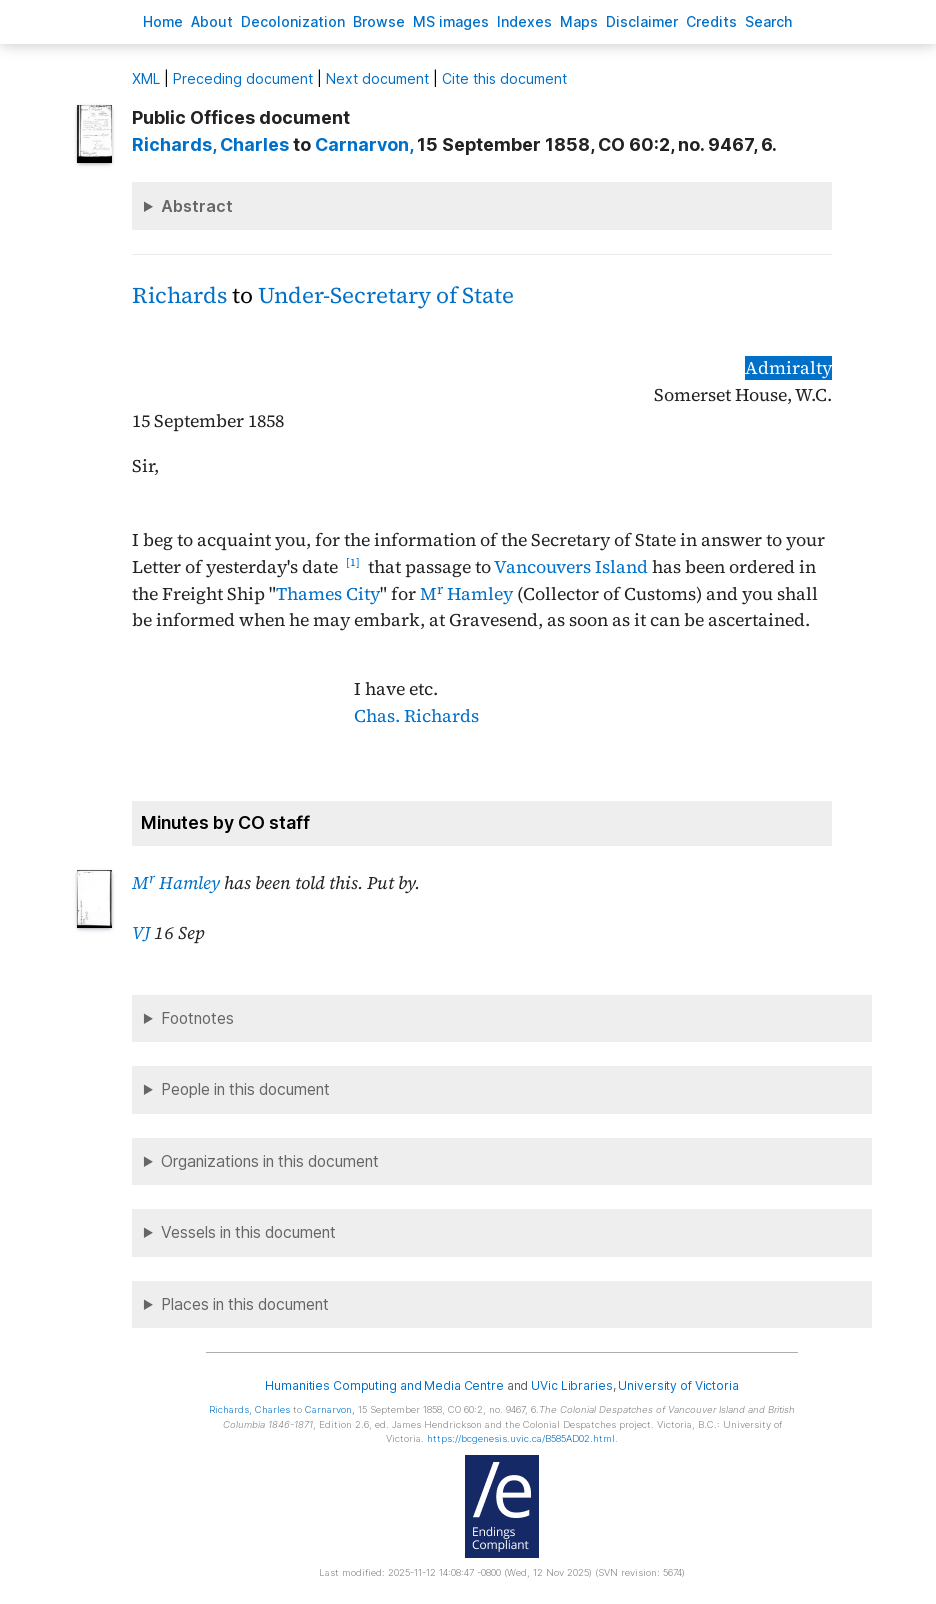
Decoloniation (293, 21)
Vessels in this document (248, 1232)
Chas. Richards (416, 716)
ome (163, 21)
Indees (524, 21)
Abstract (197, 206)
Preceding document (243, 78)
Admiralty (788, 368)
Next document (377, 78)
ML (146, 78)
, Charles (210, 144)
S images (451, 21)
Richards (179, 295)
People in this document (245, 1089)
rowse (379, 21)
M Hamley (466, 594)
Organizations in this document (270, 1161)
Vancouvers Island (571, 567)
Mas (579, 21)
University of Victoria (678, 1385)
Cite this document (504, 78)
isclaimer (642, 21)
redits (711, 21)
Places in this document (245, 1304)
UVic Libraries (571, 1385)
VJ (141, 933)
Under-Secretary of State (386, 295)
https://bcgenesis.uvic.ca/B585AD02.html (521, 1438)
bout (212, 21)
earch (769, 21)
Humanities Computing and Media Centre (384, 1385)
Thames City (328, 594)
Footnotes (197, 1018)
